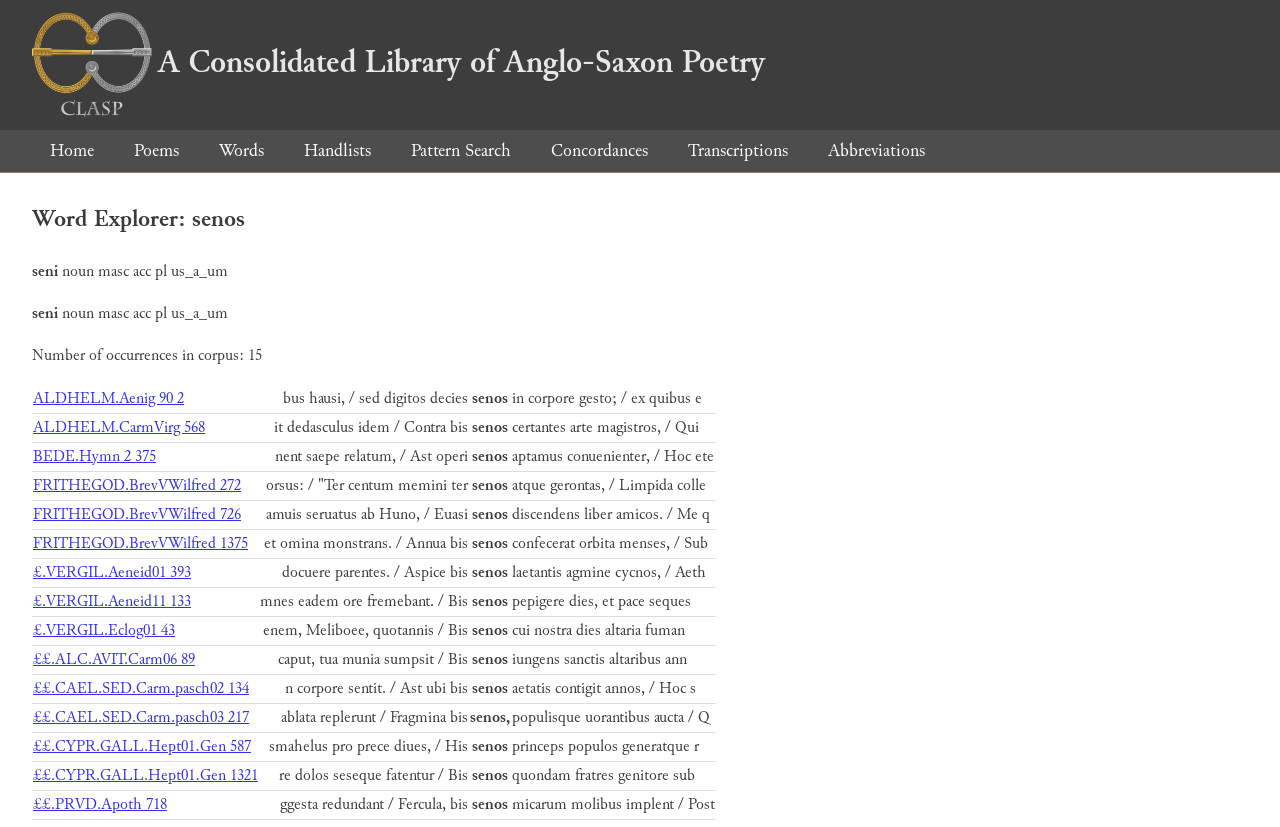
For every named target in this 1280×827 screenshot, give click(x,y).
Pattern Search (461, 150)
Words (241, 150)
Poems (156, 150)
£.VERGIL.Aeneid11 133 (112, 601)
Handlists (337, 150)
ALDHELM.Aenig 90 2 (108, 398)
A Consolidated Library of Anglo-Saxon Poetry (398, 62)
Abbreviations (876, 150)
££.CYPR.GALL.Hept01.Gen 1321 (145, 775)
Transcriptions (738, 150)
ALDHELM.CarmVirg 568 (119, 427)
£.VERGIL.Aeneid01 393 (112, 572)
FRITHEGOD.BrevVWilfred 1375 (140, 543)
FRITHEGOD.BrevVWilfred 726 (137, 514)
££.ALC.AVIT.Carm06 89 (114, 659)
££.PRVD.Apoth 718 (100, 804)
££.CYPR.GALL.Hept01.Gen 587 (142, 746)
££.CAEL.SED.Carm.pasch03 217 (141, 717)
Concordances (599, 150)
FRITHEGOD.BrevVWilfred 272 (137, 485)
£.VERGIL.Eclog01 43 (104, 630)
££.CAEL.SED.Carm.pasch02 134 (141, 688)
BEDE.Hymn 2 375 (94, 456)
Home (72, 150)
